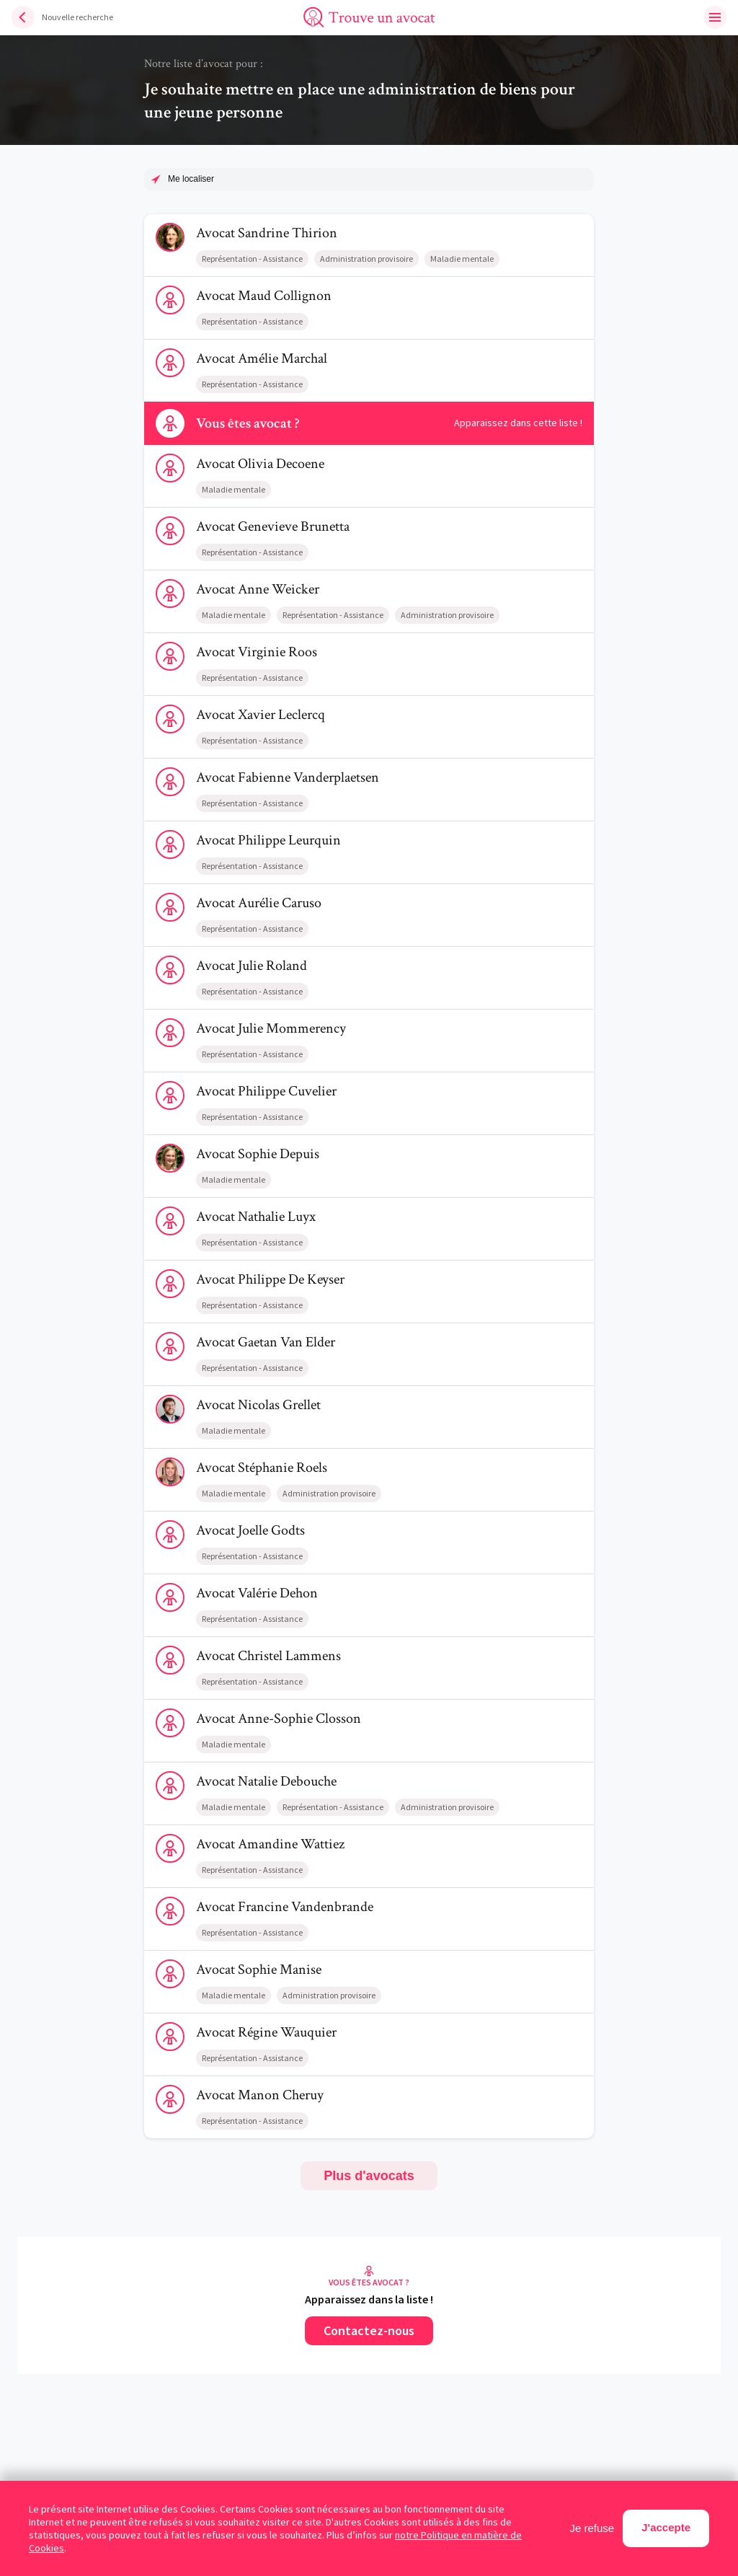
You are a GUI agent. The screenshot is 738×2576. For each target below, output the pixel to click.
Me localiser (191, 179)
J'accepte (665, 2527)
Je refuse (592, 2528)
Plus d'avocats (369, 2176)
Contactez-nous (369, 2330)
